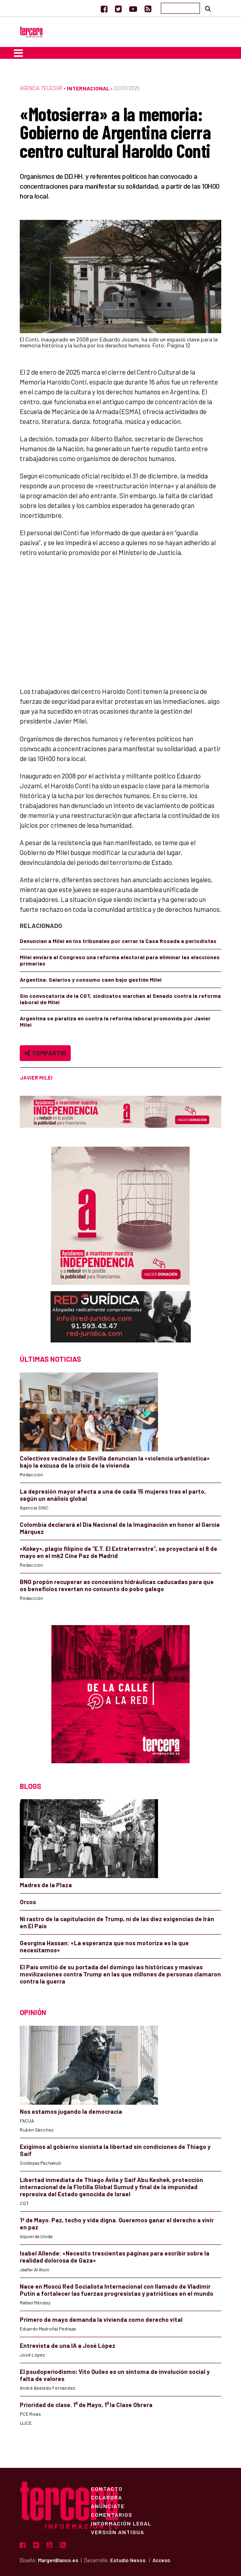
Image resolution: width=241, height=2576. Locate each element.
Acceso (161, 2560)
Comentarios (111, 2514)
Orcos (28, 1901)
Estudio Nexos (127, 2560)
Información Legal (121, 2523)
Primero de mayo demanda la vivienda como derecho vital (101, 2319)
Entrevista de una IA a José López (67, 2345)
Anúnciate (107, 2506)
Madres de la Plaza (46, 1884)
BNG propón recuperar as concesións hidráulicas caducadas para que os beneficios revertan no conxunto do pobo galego (117, 1585)
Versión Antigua (117, 2532)
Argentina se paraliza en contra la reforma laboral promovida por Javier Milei (115, 1021)
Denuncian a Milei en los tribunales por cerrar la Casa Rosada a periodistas (118, 940)
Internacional (88, 88)
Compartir (45, 1053)
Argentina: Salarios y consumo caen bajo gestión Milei (91, 979)
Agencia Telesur (41, 88)
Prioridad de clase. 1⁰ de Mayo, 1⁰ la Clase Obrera (86, 2404)
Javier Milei (36, 1077)
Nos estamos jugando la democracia (71, 2111)
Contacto (106, 2488)
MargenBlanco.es (58, 2560)
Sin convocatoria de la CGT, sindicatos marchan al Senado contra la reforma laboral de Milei (120, 998)
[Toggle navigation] (18, 53)
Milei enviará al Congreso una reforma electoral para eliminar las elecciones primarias (120, 960)
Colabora (106, 2497)
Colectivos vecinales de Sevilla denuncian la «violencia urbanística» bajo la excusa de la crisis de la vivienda (115, 1462)
